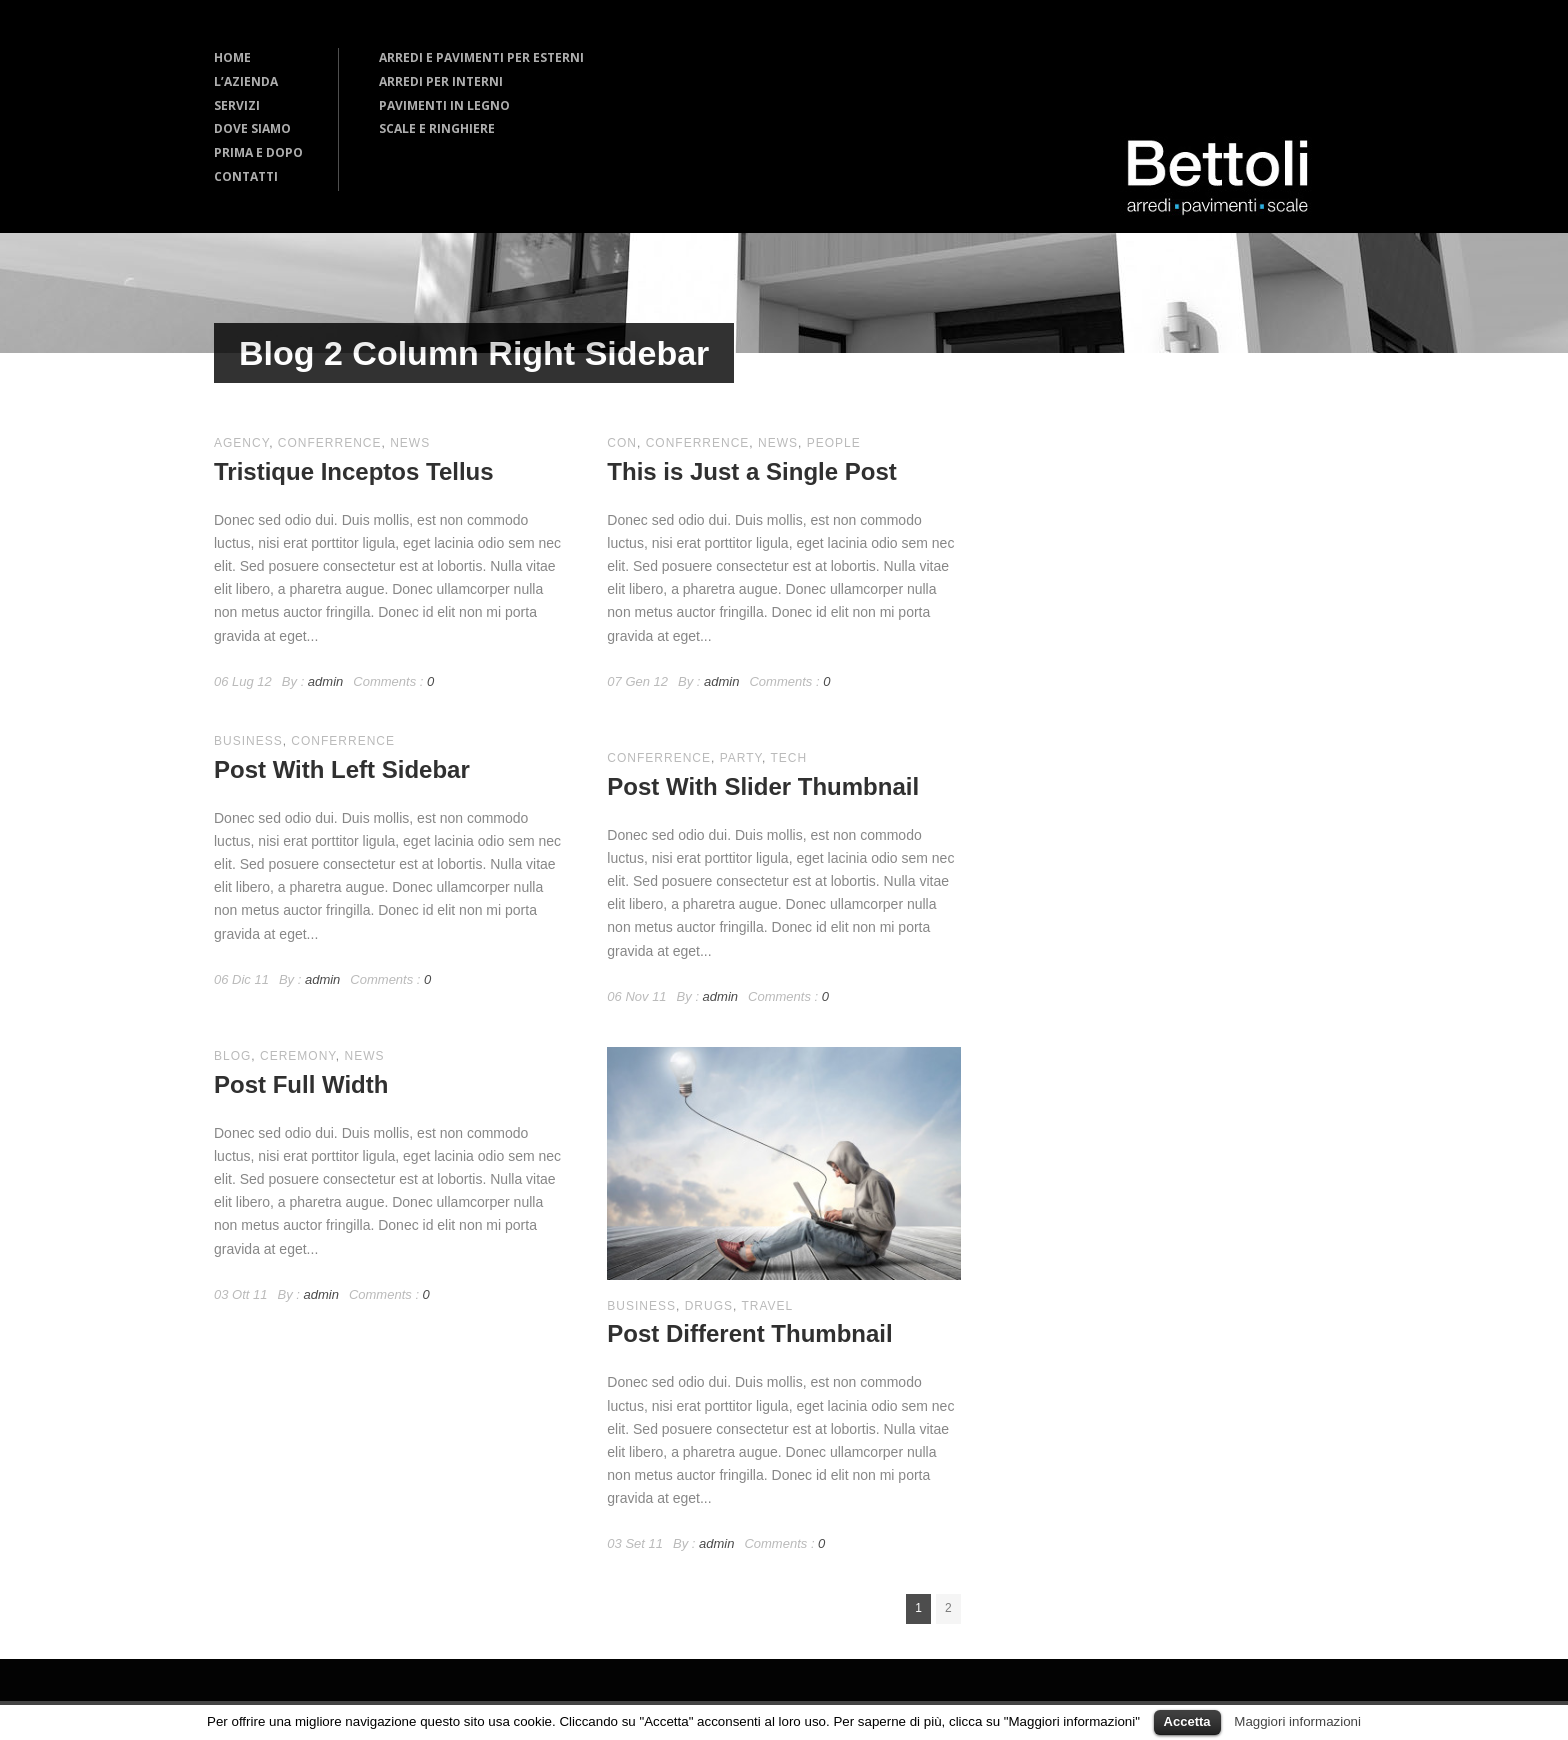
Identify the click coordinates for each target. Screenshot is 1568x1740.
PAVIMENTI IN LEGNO (444, 105)
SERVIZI (237, 105)
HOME (232, 57)
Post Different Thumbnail (749, 1333)
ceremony (298, 1056)
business (248, 741)
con (622, 443)
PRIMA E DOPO (258, 152)
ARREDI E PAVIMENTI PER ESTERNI (481, 57)
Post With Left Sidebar (342, 769)
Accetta (1187, 1721)
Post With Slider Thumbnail (763, 786)
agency (241, 443)
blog (232, 1056)
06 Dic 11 (241, 979)
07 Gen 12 (637, 681)
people (834, 443)
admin (325, 681)
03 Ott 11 (240, 1294)
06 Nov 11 (636, 996)
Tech (788, 758)
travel (767, 1306)
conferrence (330, 443)
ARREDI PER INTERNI (441, 81)
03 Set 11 (635, 1543)
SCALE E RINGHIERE (437, 128)
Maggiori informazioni (1297, 1721)
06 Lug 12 (243, 681)
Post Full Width (301, 1084)
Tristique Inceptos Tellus (354, 471)
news (410, 443)
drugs (709, 1306)
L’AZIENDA (246, 81)
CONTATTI (246, 176)
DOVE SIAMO (252, 128)
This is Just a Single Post (751, 471)
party (741, 758)
